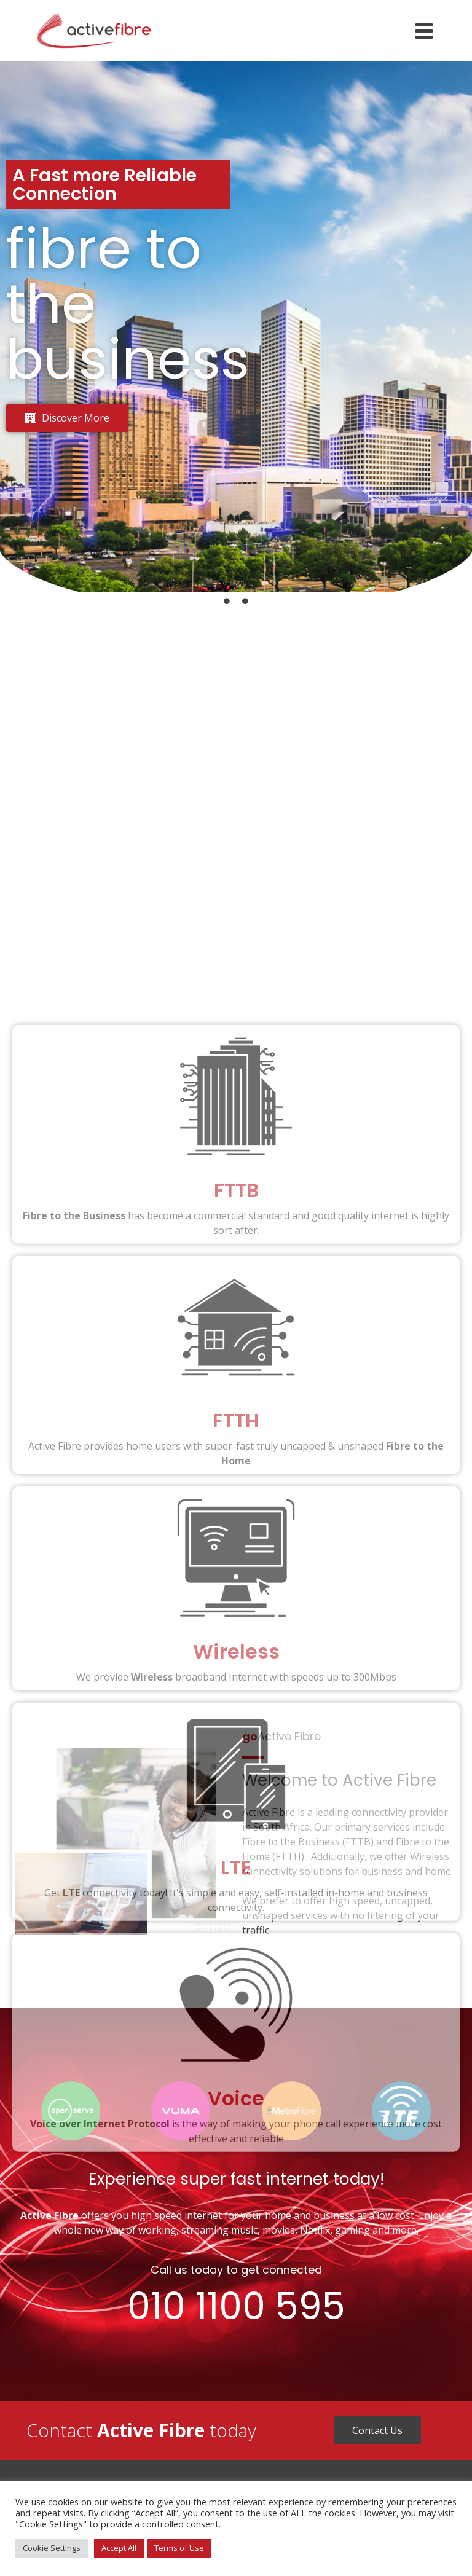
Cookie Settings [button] (52, 2547)
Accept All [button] (118, 2547)
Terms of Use (179, 2547)
